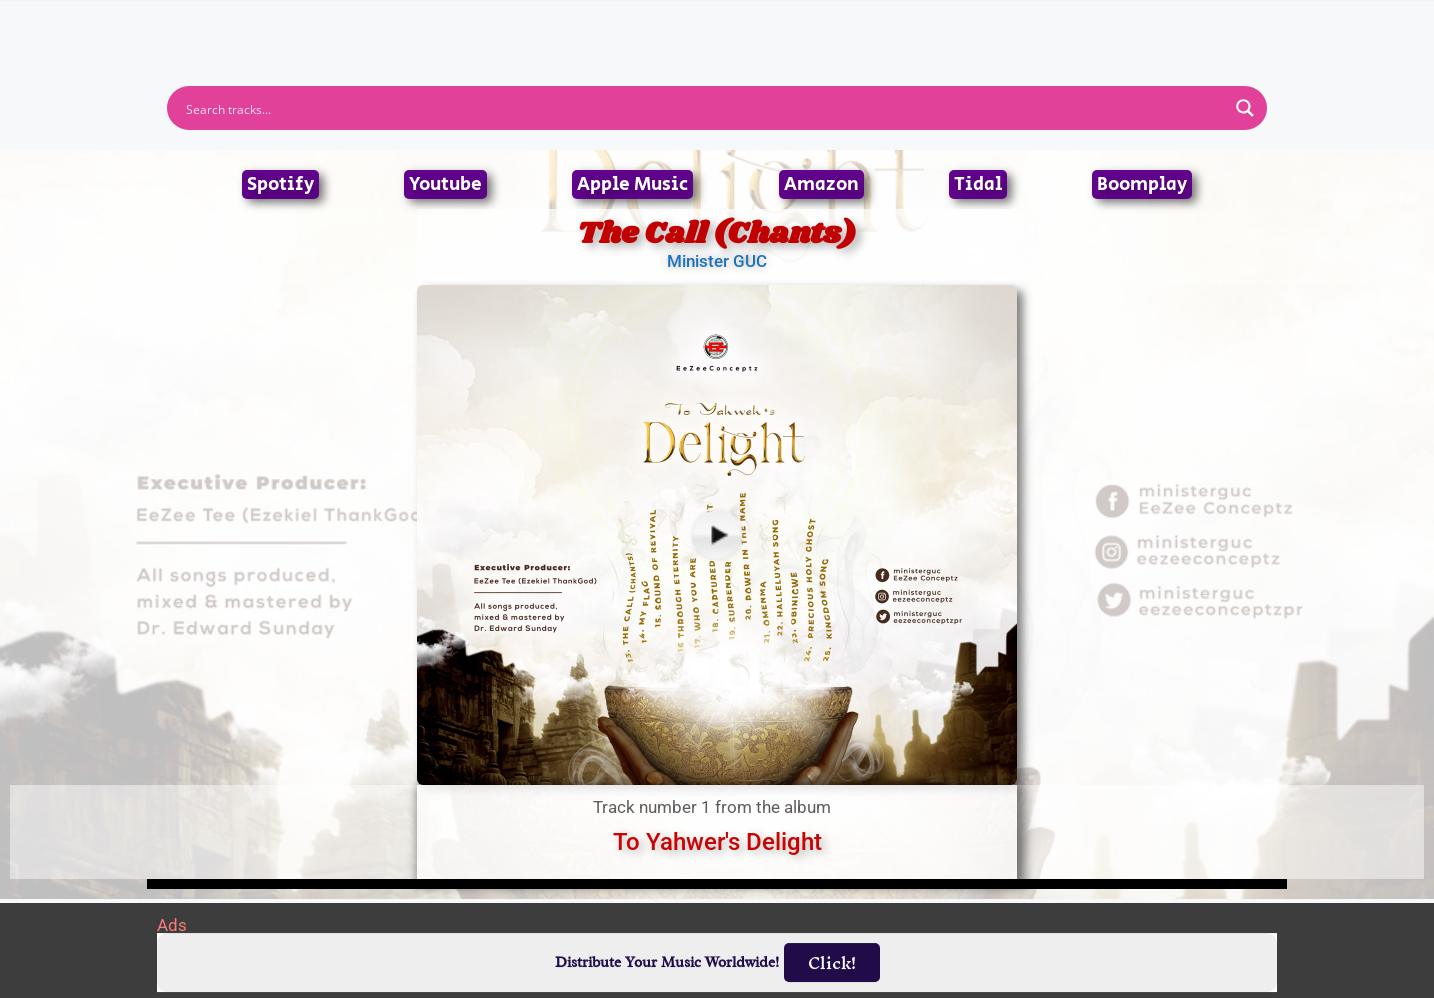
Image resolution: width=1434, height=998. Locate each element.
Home (449, 33)
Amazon (821, 184)
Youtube (445, 184)
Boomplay (1142, 184)
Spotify (280, 184)
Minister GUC (717, 261)
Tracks (723, 33)
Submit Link (832, 33)
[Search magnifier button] (1245, 108)
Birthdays (962, 33)
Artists (536, 33)
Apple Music (632, 184)
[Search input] (704, 108)
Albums (629, 33)
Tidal (978, 184)
